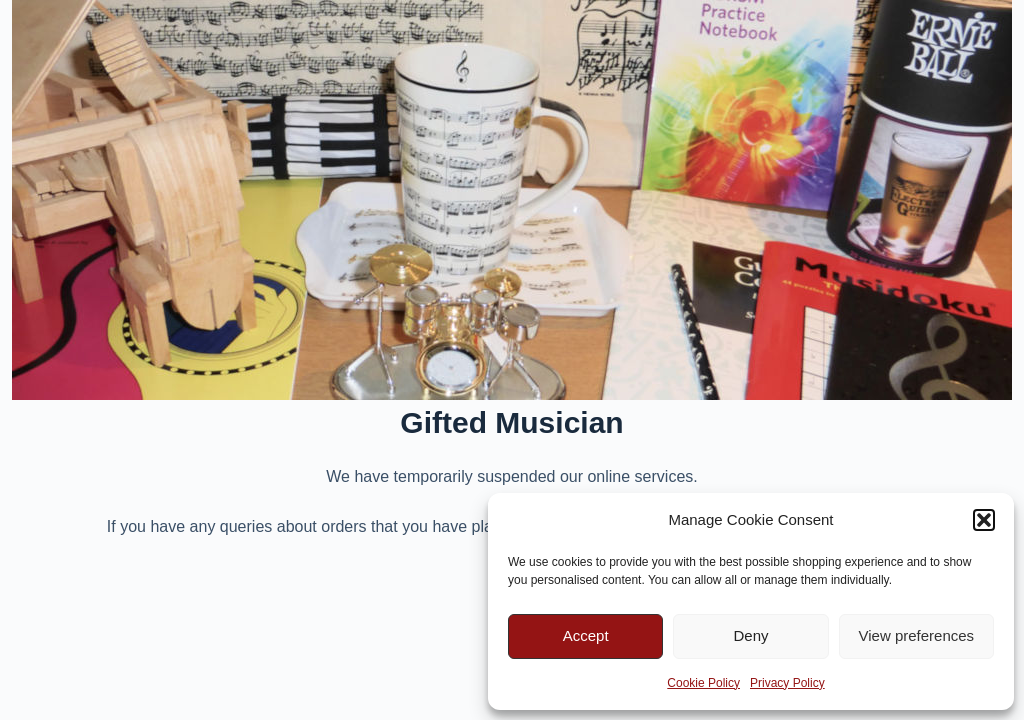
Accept (586, 635)
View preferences (917, 635)
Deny (750, 635)
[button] (984, 520)
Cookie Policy (703, 683)
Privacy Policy (787, 683)
